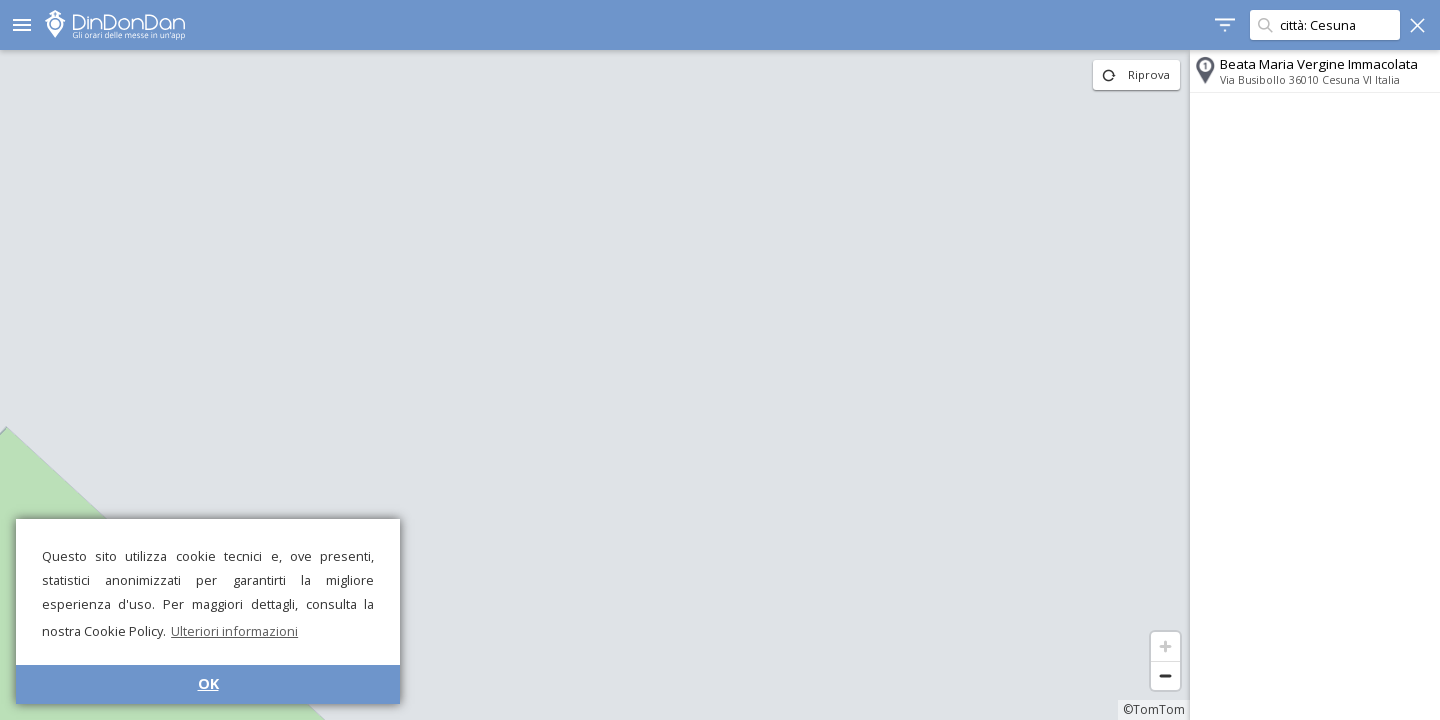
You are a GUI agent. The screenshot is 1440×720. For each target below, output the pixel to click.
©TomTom (1154, 709)
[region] (595, 385)
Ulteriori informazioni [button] (234, 631)
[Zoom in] (1165, 646)
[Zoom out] (1165, 675)
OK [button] (208, 683)
